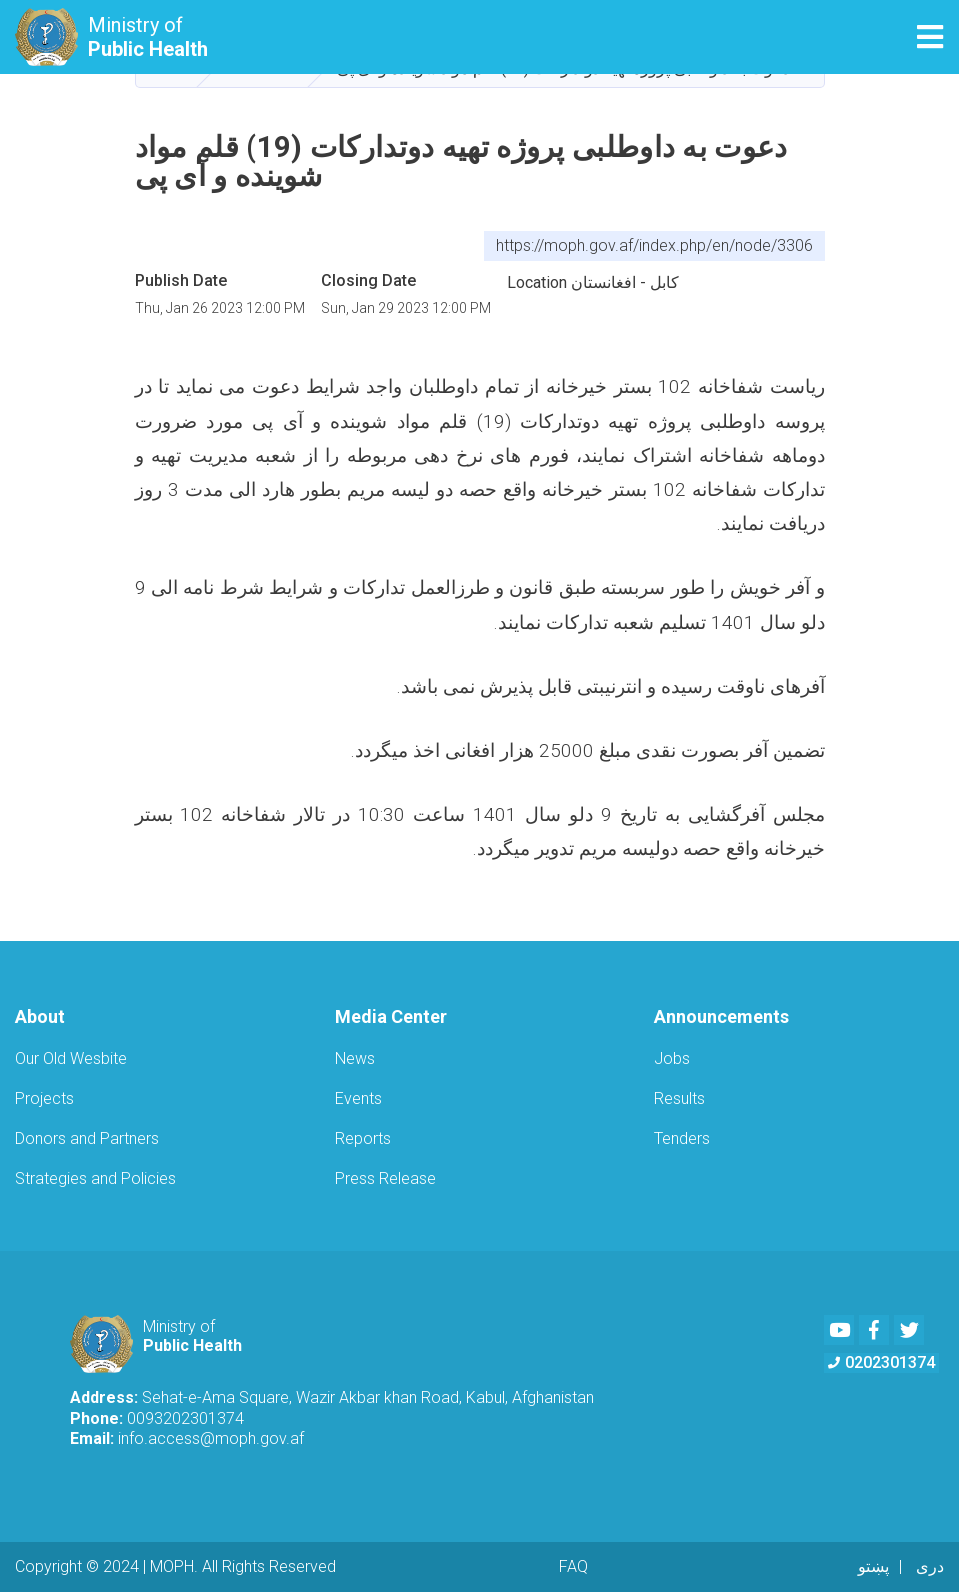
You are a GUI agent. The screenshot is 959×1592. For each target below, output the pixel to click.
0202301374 (881, 1362)
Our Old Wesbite (71, 1058)
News (355, 1058)
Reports (363, 1138)
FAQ (573, 1566)
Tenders (682, 1138)
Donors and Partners (87, 1138)
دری (930, 1566)
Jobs (672, 1058)
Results (679, 1098)
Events (358, 1098)
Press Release (385, 1178)
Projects (44, 1098)
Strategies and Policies (95, 1178)
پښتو (873, 1566)
